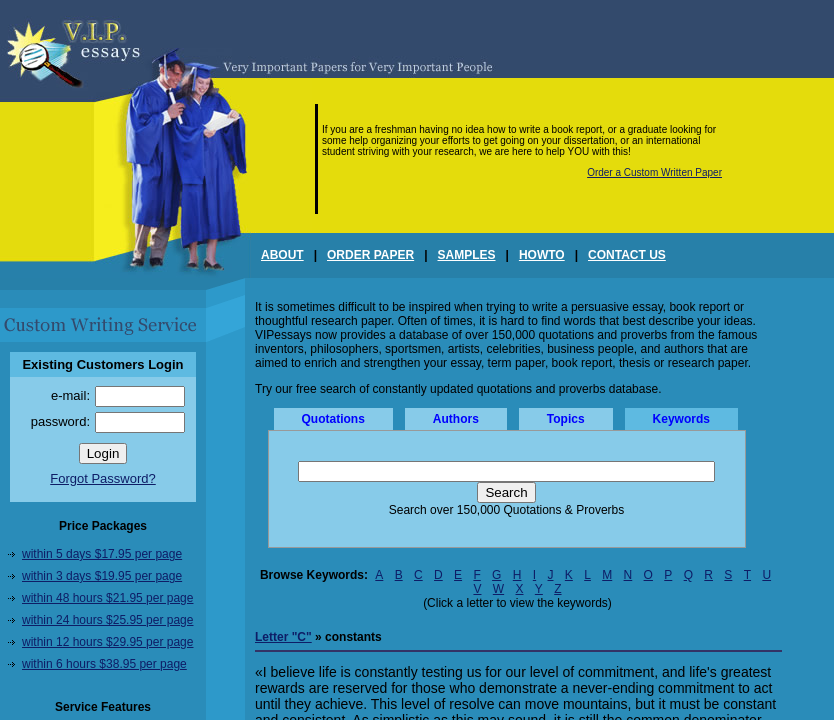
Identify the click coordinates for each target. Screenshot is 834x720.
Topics (566, 419)
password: (60, 421)
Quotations (333, 419)
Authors (456, 419)
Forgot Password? (103, 478)
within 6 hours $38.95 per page (104, 664)
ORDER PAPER (370, 255)
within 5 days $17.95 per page (102, 554)
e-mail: (70, 395)
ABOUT (282, 255)
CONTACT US (627, 255)
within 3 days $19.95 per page (102, 576)
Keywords (681, 419)
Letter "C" (283, 637)
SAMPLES (467, 255)
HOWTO (542, 255)
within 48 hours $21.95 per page (107, 598)
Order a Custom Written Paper (654, 172)
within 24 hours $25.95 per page (107, 620)
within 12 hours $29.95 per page (107, 642)
